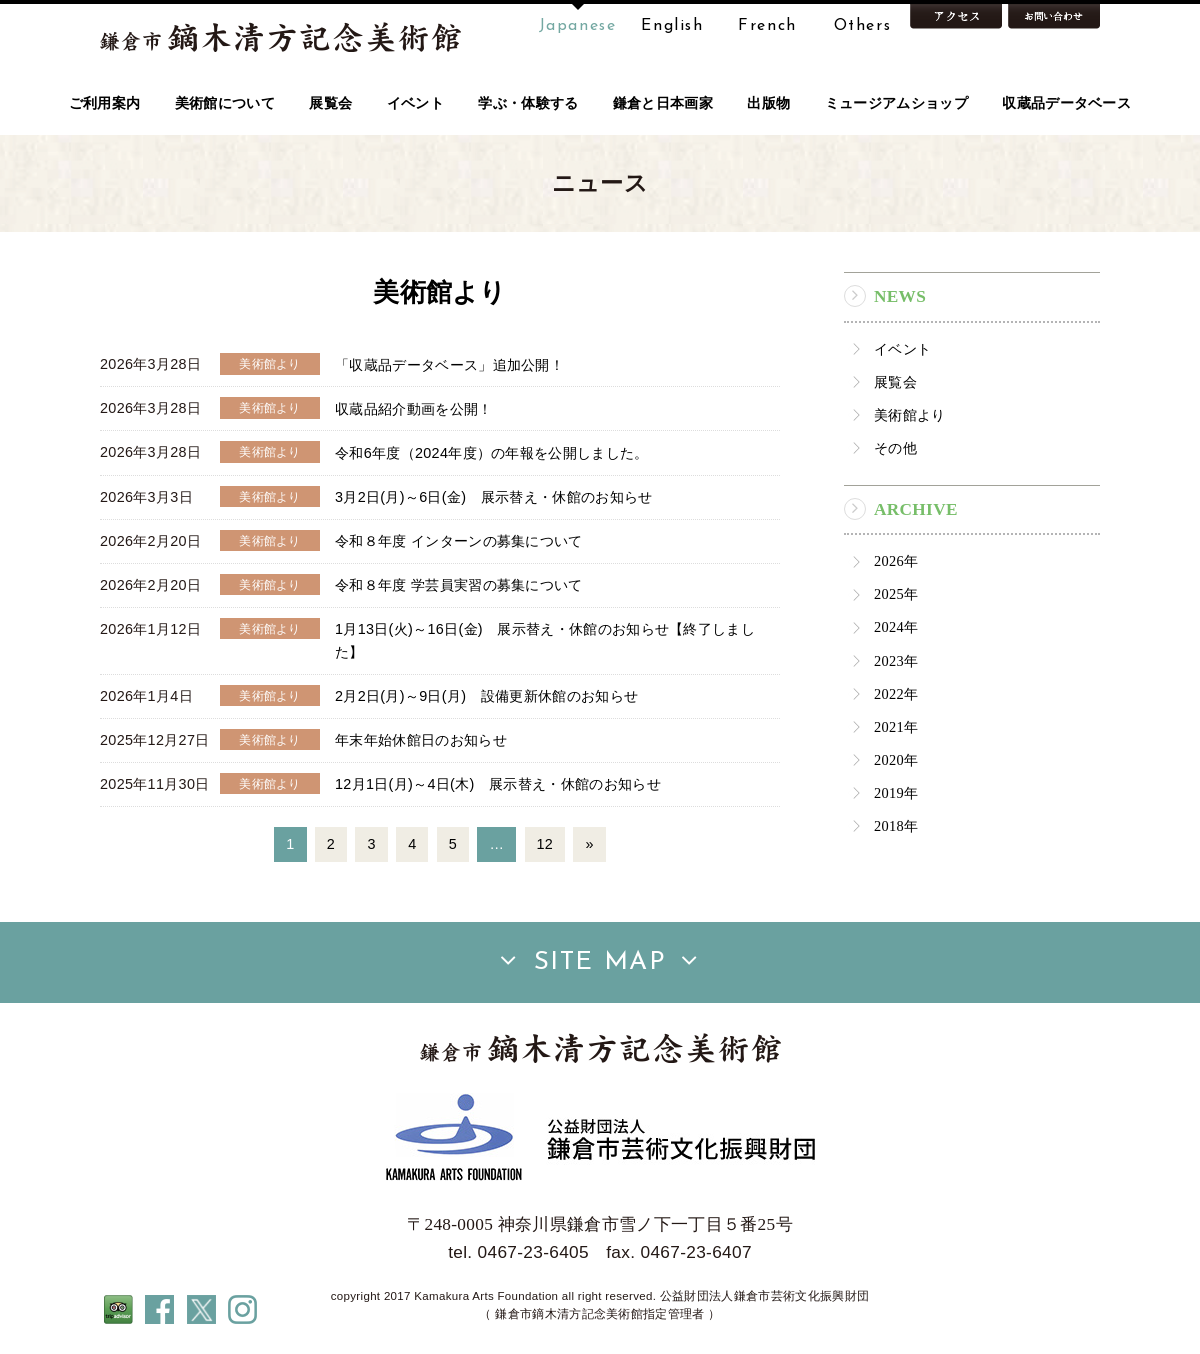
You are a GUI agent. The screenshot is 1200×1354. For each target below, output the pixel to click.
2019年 (896, 793)
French (767, 26)
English (672, 26)
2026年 (896, 561)
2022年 (896, 694)
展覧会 (895, 382)
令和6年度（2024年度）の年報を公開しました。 (492, 452)
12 (545, 844)
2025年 (896, 594)
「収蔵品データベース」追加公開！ (449, 364)
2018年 (896, 826)
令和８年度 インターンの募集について (459, 541)
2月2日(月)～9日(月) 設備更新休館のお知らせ (486, 696)
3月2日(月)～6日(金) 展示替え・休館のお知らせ (494, 497)
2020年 (896, 760)
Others (863, 26)
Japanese (578, 26)
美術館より (910, 415)
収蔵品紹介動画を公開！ (414, 408)
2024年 (896, 627)
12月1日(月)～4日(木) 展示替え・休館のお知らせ (498, 784)
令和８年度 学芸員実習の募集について (459, 585)
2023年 (896, 661)
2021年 (896, 727)
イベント (902, 349)
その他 (895, 448)
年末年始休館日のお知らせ (421, 740)
